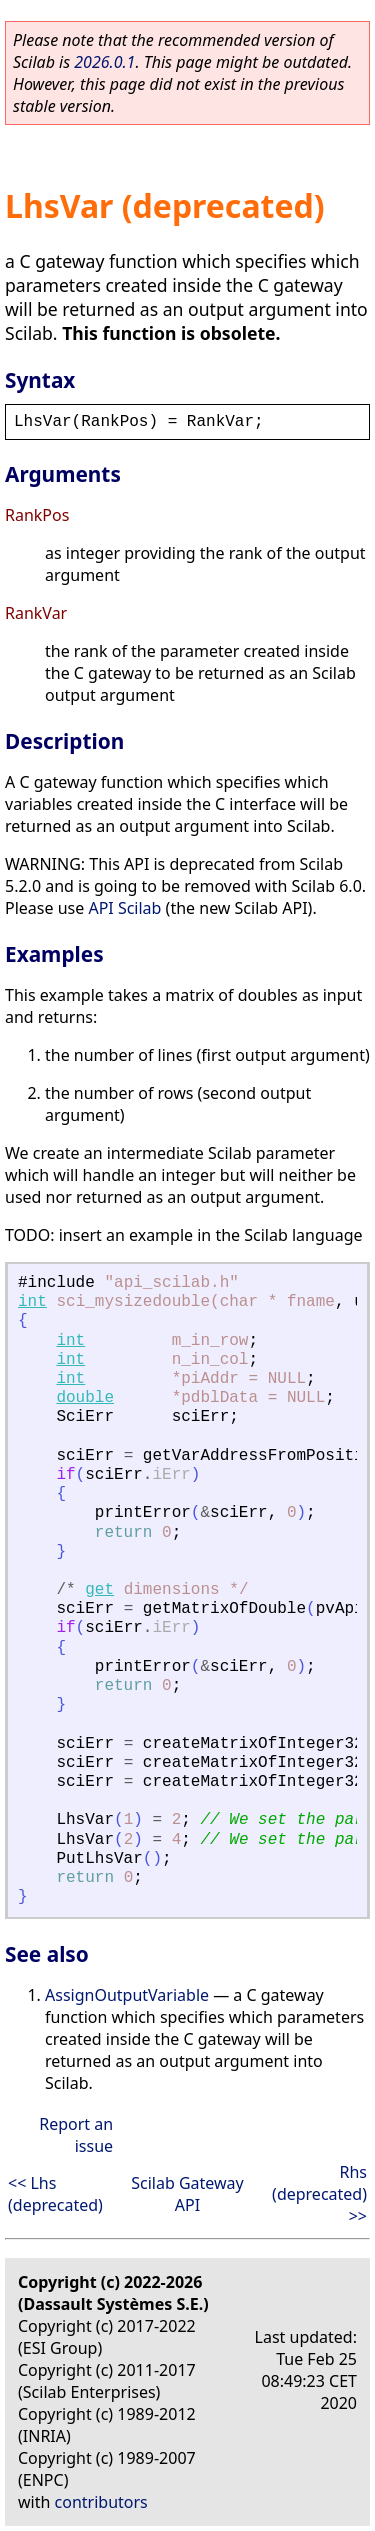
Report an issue (76, 2135)
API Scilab (124, 908)
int (32, 1302)
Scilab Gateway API (187, 2194)
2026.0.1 (104, 62)
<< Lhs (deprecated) (55, 2194)
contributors (101, 2502)
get (99, 1590)
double (85, 1398)
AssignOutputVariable (127, 1995)
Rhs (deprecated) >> (319, 2194)
